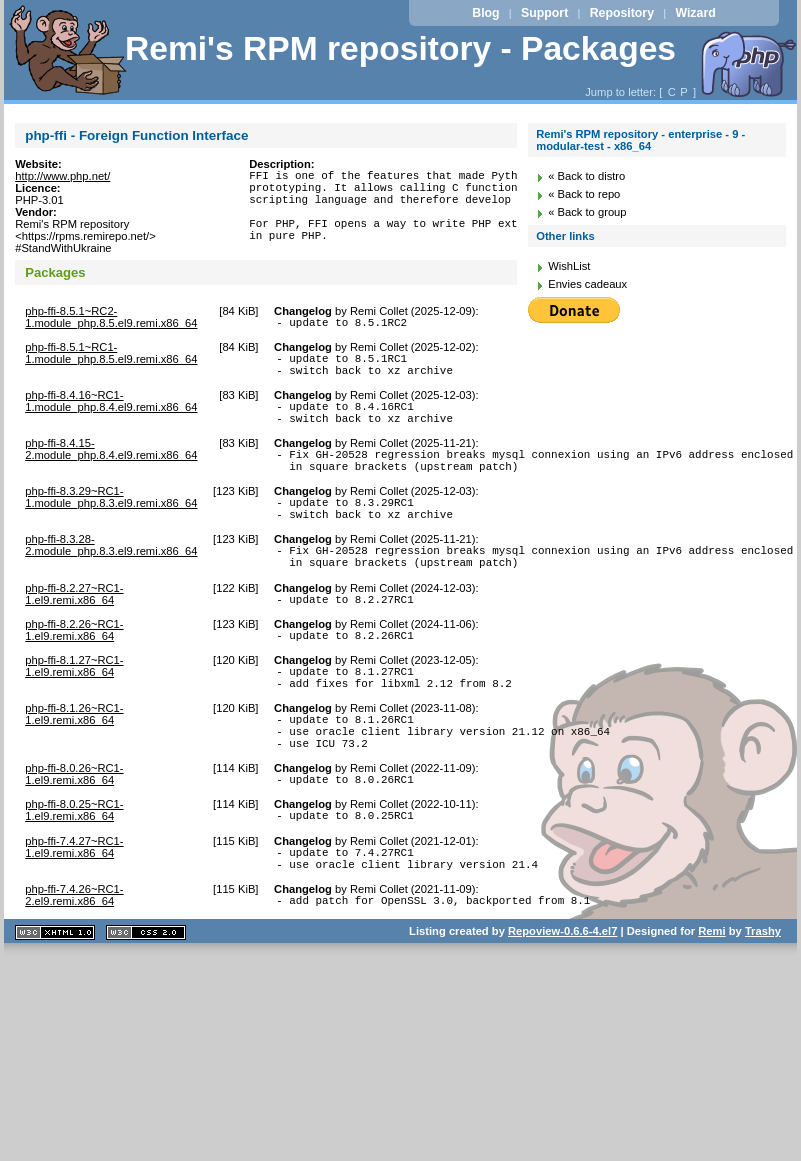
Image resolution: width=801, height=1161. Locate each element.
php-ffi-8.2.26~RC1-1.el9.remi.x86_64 (74, 672)
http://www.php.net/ (62, 176)
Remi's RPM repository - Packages (400, 48)
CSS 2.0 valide (146, 1007)
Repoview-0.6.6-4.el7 (562, 1006)
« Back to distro (586, 176)
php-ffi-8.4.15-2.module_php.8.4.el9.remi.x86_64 (111, 470)
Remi (711, 1006)
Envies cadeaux (587, 284)
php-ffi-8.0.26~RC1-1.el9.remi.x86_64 (74, 834)
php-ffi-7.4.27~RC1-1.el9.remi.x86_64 (74, 913)
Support (544, 13)
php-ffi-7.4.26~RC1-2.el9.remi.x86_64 (74, 967)
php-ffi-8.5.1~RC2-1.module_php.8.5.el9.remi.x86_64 (111, 323)
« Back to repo (584, 194)
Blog (485, 13)
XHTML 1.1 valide (55, 1007)
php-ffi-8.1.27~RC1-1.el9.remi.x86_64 (74, 711)
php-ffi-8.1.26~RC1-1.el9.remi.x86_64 (74, 765)
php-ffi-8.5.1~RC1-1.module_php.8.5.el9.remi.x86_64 (111, 362)
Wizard (695, 13)
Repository (622, 13)
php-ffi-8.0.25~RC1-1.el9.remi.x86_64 (74, 873)
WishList (569, 266)
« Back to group (587, 212)
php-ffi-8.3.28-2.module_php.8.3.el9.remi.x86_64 (111, 578)
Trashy (763, 1006)
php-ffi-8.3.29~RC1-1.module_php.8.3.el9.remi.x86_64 (111, 524)
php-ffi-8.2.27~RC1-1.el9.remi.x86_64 (74, 633)
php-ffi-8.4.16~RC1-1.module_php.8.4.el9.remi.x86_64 (111, 416)
